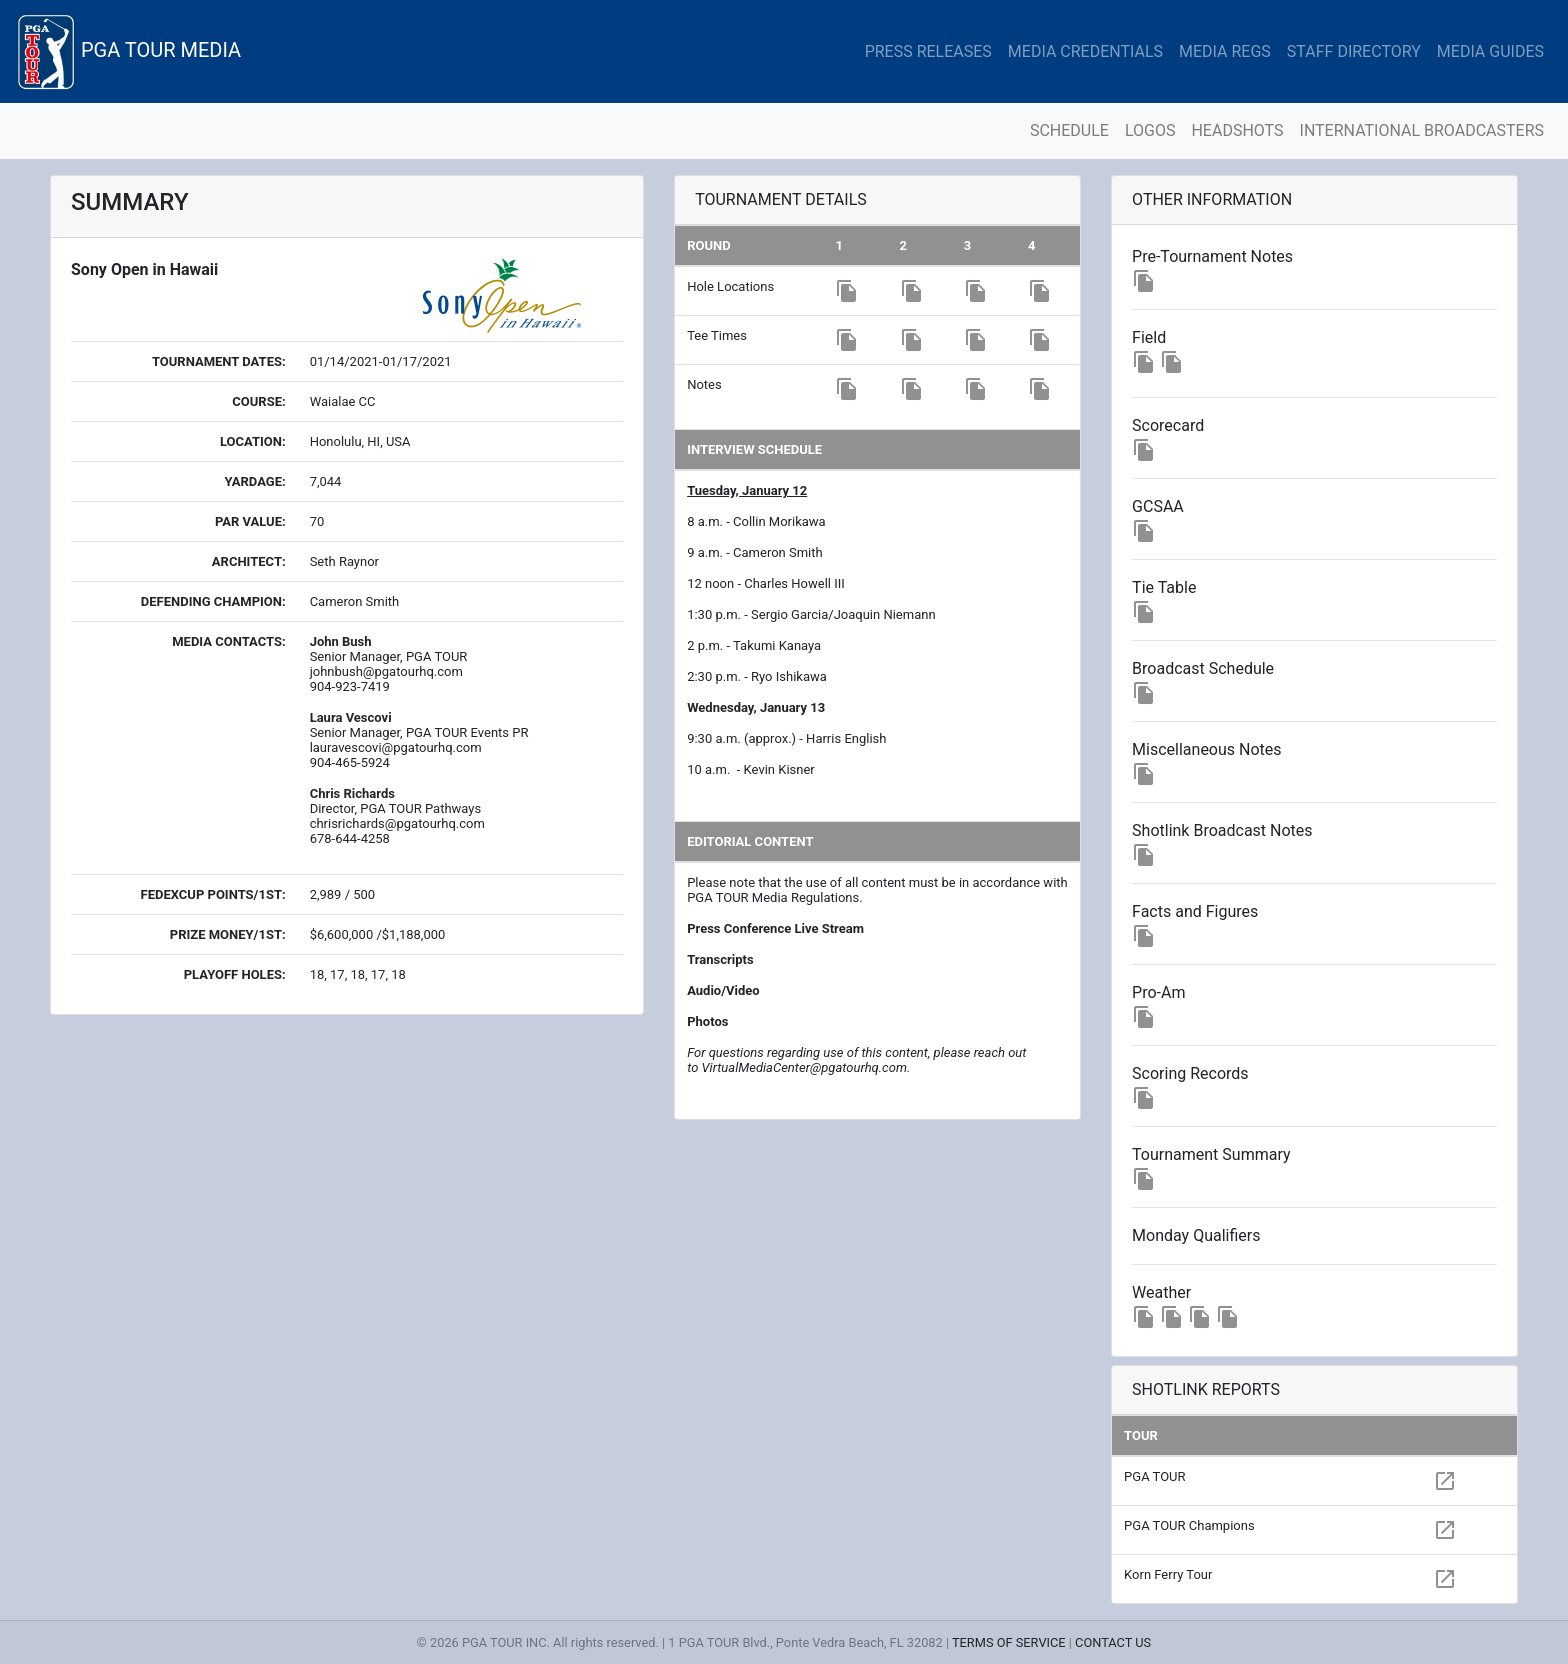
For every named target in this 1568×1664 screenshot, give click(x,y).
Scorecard (1168, 425)
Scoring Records (1190, 1073)
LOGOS (1150, 130)
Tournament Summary (1211, 1154)
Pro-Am (1158, 992)
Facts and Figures (1195, 911)
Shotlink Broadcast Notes (1222, 830)
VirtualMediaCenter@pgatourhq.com (804, 1067)
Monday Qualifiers (1196, 1235)
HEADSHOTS (1237, 130)
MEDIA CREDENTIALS (1085, 51)
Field (1149, 337)
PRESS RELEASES (928, 51)
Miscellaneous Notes (1206, 749)
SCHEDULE (1069, 130)
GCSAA (1158, 506)
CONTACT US (1113, 1642)
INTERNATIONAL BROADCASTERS (1422, 130)
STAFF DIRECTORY (1354, 51)
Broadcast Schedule (1203, 668)
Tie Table (1164, 587)
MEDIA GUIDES (1490, 51)
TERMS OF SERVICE (1009, 1642)
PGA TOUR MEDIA (128, 51)
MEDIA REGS (1225, 51)
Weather (1161, 1292)
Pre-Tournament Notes (1212, 256)
